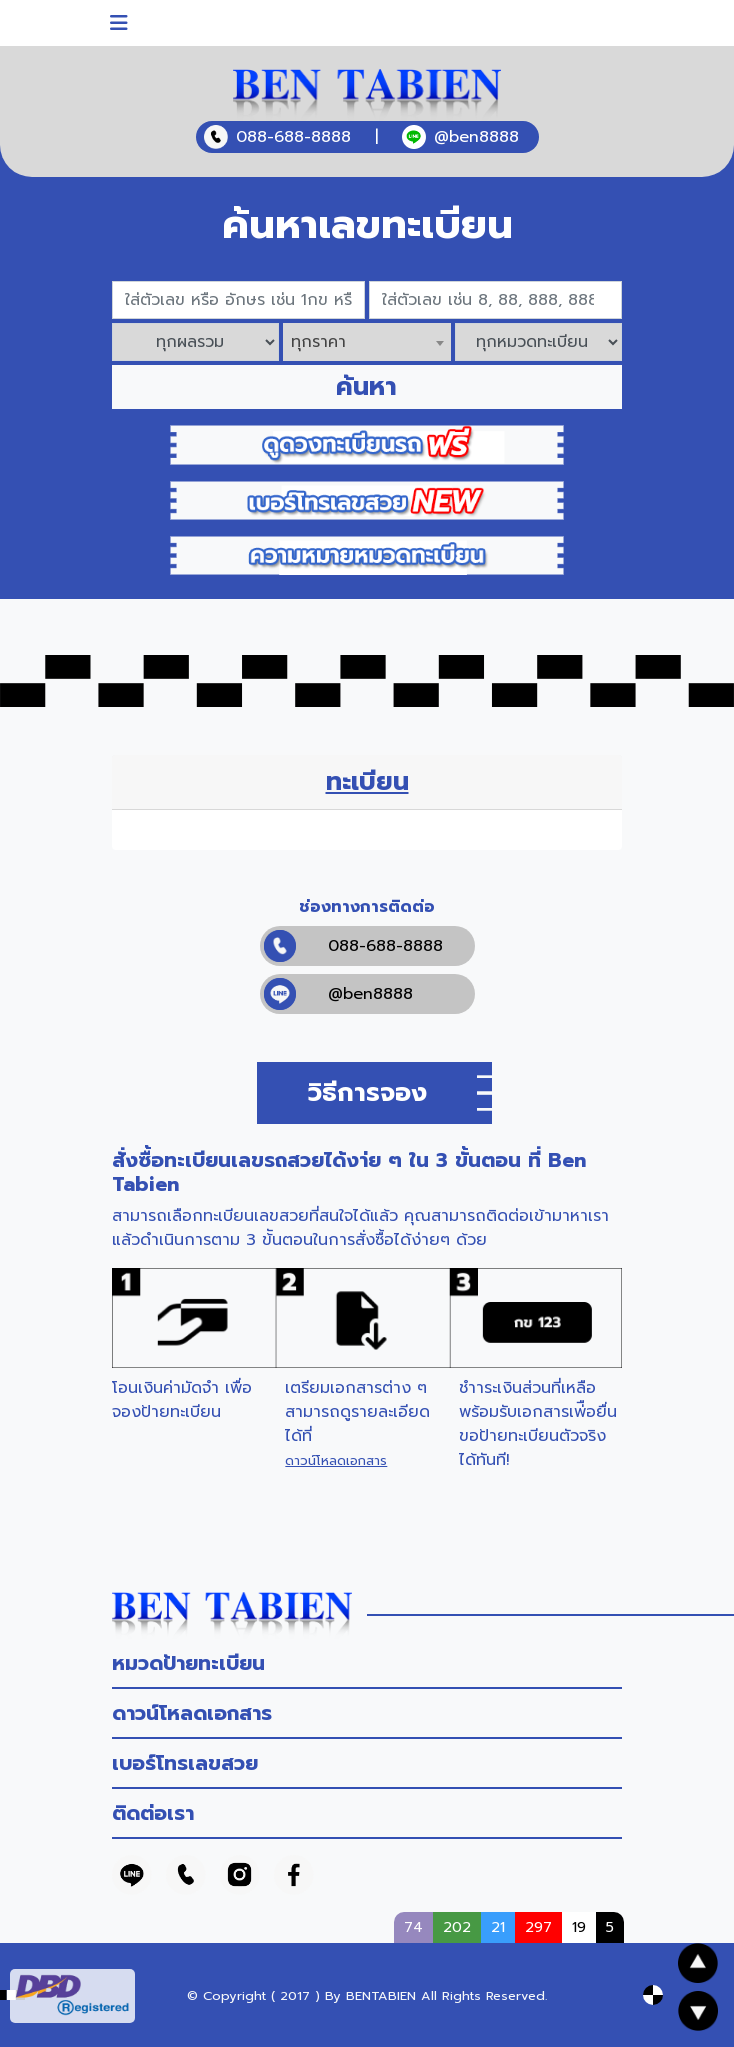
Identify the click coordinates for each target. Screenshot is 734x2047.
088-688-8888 (353, 946)
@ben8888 (338, 994)
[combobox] (366, 342)
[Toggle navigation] (119, 23)
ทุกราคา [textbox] (318, 342)
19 (579, 1927)
